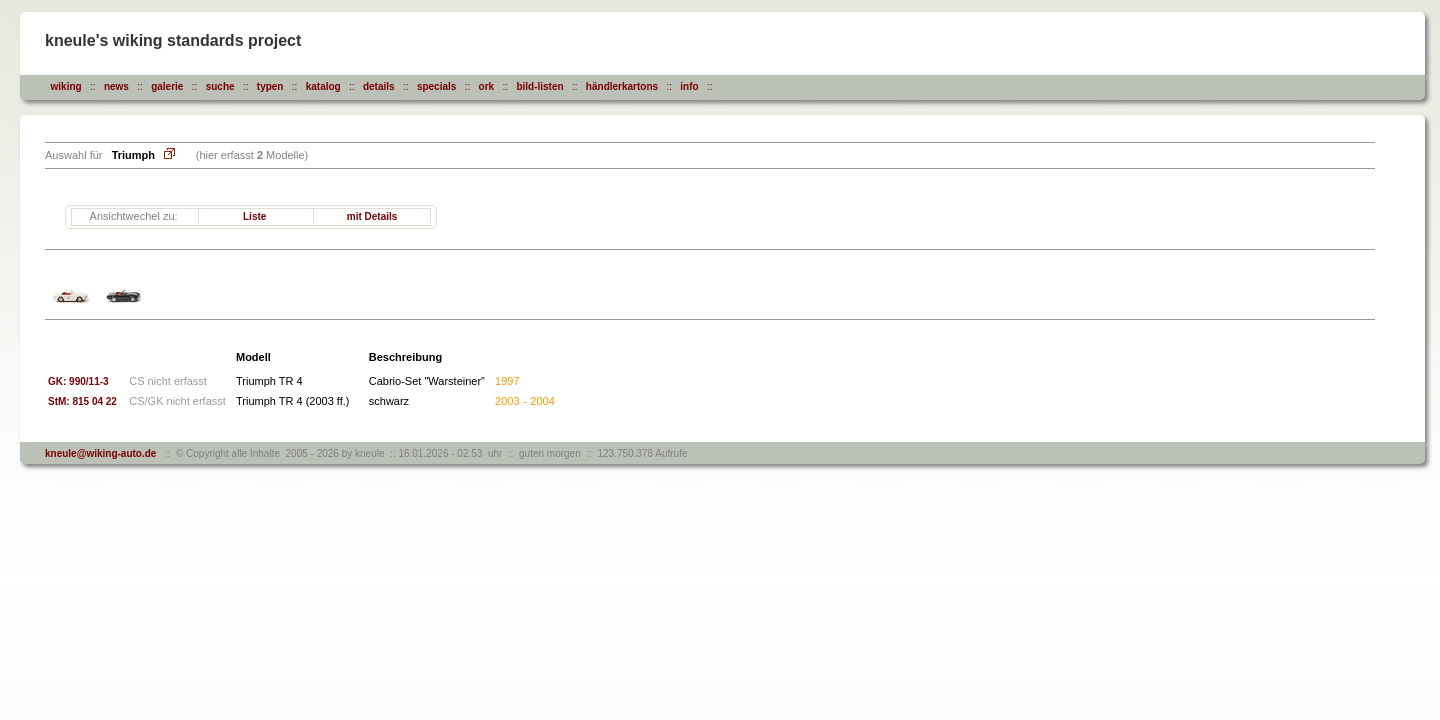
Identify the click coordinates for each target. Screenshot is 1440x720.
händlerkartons (622, 86)
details (379, 86)
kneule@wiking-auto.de (100, 453)
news (116, 86)
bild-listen (539, 86)
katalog (323, 86)
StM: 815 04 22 (86, 401)
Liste (254, 216)
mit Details (372, 216)
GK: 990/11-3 (78, 381)
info (689, 86)
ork (487, 86)
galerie (167, 86)
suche (220, 86)
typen (270, 86)
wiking (66, 86)
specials (436, 86)
